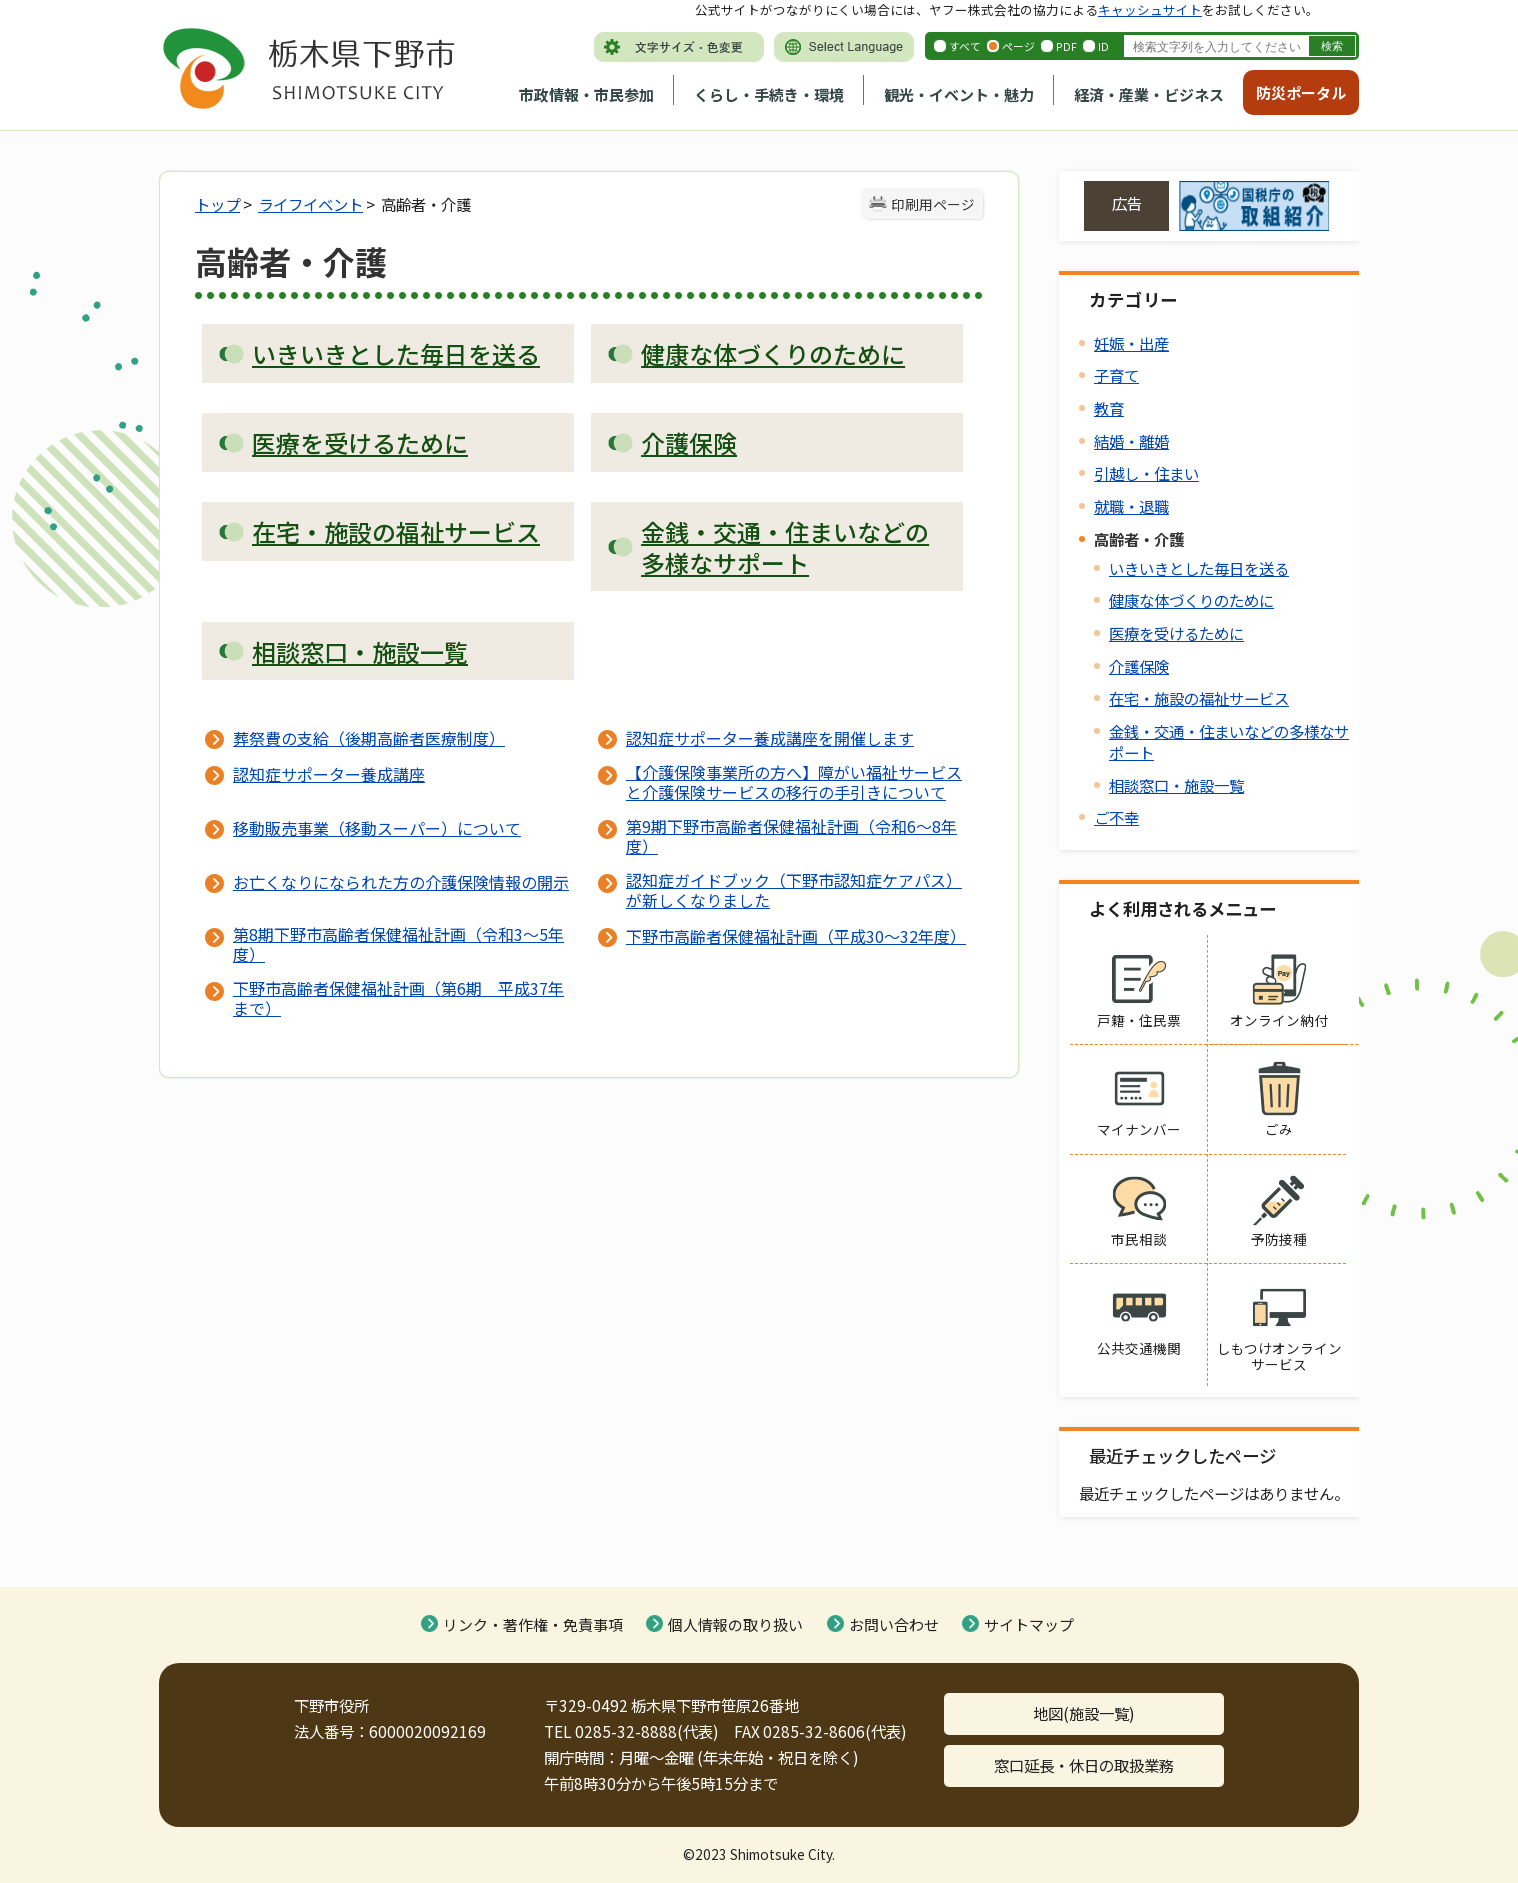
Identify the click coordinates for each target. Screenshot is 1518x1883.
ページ (1018, 46)
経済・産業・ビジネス (1149, 94)
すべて (965, 46)
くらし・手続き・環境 (769, 94)
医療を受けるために (1176, 633)
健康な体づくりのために (1191, 600)
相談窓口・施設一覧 (1176, 785)
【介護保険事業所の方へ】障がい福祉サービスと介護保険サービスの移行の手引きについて (794, 782)
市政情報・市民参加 (586, 94)
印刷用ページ (933, 204)
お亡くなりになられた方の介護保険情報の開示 (401, 882)
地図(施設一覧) (1084, 1713)
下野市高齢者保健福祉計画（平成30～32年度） (796, 936)
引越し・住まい (1146, 473)
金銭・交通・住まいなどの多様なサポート (1229, 741)
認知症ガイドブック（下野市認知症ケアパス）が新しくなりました (794, 890)
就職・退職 (1131, 506)
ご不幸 (1116, 817)
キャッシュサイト (1150, 9)
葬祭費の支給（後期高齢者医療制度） (369, 738)
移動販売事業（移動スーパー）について (377, 828)
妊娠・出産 (1131, 343)
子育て (1116, 375)
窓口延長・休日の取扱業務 (1084, 1765)
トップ (217, 204)
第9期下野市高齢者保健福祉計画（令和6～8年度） (791, 836)
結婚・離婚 (1131, 441)
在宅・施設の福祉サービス (1199, 698)
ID (1103, 46)
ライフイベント (310, 204)
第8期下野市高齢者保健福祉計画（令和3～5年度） (398, 944)
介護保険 (1139, 666)
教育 (1109, 408)
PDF (1066, 46)
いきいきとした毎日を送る (1199, 568)
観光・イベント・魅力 (959, 94)
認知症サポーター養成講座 (329, 774)
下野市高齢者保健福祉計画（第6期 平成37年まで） (398, 998)
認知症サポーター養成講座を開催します (770, 738)
